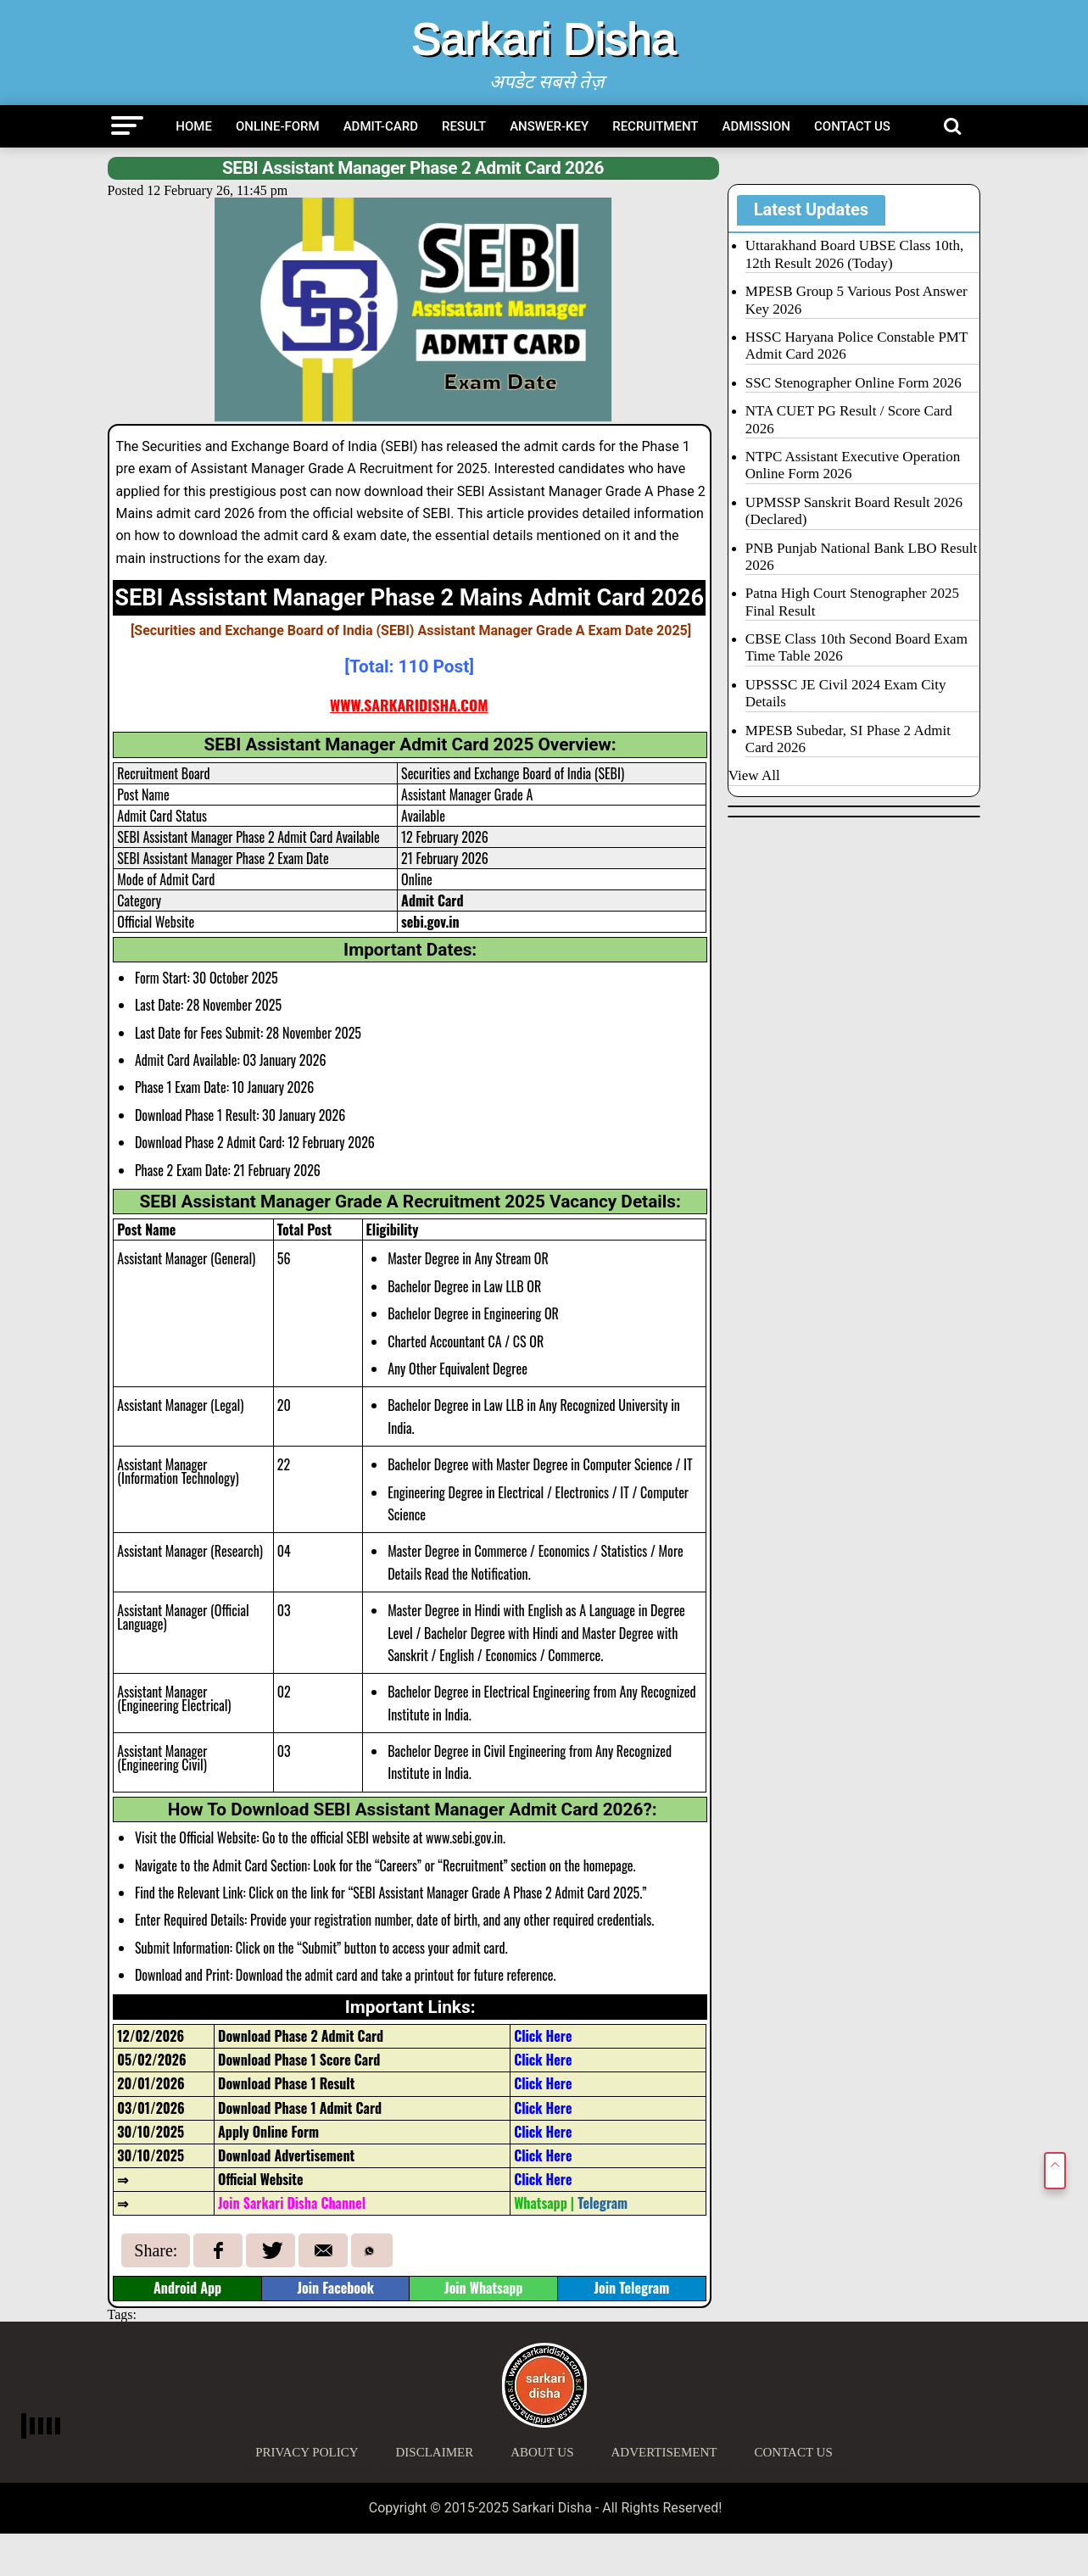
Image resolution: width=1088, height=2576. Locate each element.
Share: (155, 2250)
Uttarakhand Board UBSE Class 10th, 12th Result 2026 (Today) (854, 253)
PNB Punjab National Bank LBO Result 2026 (861, 556)
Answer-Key (549, 126)
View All (754, 775)
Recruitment (655, 126)
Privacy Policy (306, 2452)
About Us (542, 2452)
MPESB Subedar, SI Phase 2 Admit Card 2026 (848, 739)
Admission (757, 126)
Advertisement (664, 2452)
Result (464, 126)
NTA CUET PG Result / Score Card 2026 (848, 419)
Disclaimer (435, 2452)
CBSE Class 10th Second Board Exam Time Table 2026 (856, 647)
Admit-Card (380, 126)
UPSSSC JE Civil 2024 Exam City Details (845, 693)
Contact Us (852, 126)
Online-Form (278, 126)
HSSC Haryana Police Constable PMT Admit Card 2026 (856, 345)
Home (194, 126)
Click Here (543, 2155)
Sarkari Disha (543, 39)
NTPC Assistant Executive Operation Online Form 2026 (853, 465)
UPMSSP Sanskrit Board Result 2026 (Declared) (853, 510)
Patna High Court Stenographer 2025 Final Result (852, 601)
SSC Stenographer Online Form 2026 (853, 383)
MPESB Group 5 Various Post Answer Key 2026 (856, 299)
